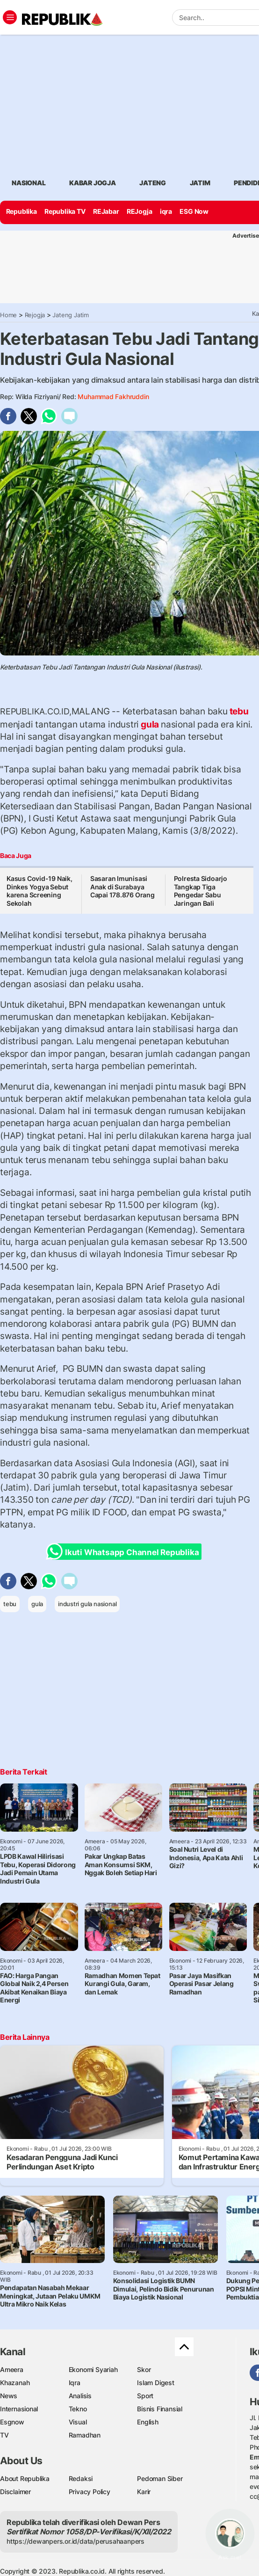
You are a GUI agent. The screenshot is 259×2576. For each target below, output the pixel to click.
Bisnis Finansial (159, 2409)
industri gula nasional (87, 1604)
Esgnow (12, 2422)
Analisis (80, 2396)
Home (8, 315)
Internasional (19, 2409)
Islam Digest (155, 2383)
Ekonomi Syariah (93, 2369)
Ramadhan (85, 2435)
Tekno (78, 2409)
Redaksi (81, 2478)
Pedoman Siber (159, 2478)
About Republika (25, 2478)
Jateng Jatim (70, 315)
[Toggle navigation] (10, 17)
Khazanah (14, 2383)
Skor (144, 2369)
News (8, 2396)
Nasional (28, 183)
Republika (21, 211)
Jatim (200, 183)
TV (4, 2435)
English (147, 2422)
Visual (78, 2422)
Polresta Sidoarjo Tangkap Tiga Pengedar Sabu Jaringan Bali (200, 890)
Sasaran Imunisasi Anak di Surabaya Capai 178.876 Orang (122, 886)
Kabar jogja (92, 183)
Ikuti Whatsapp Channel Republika (125, 1551)
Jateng (152, 183)
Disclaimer (15, 2492)
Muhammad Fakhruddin (113, 396)
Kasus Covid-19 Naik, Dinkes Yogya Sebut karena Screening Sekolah (39, 890)
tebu (238, 711)
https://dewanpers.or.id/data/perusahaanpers (75, 2541)
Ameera (11, 2369)
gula (150, 724)
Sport (145, 2396)
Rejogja (35, 315)
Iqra (74, 2383)
